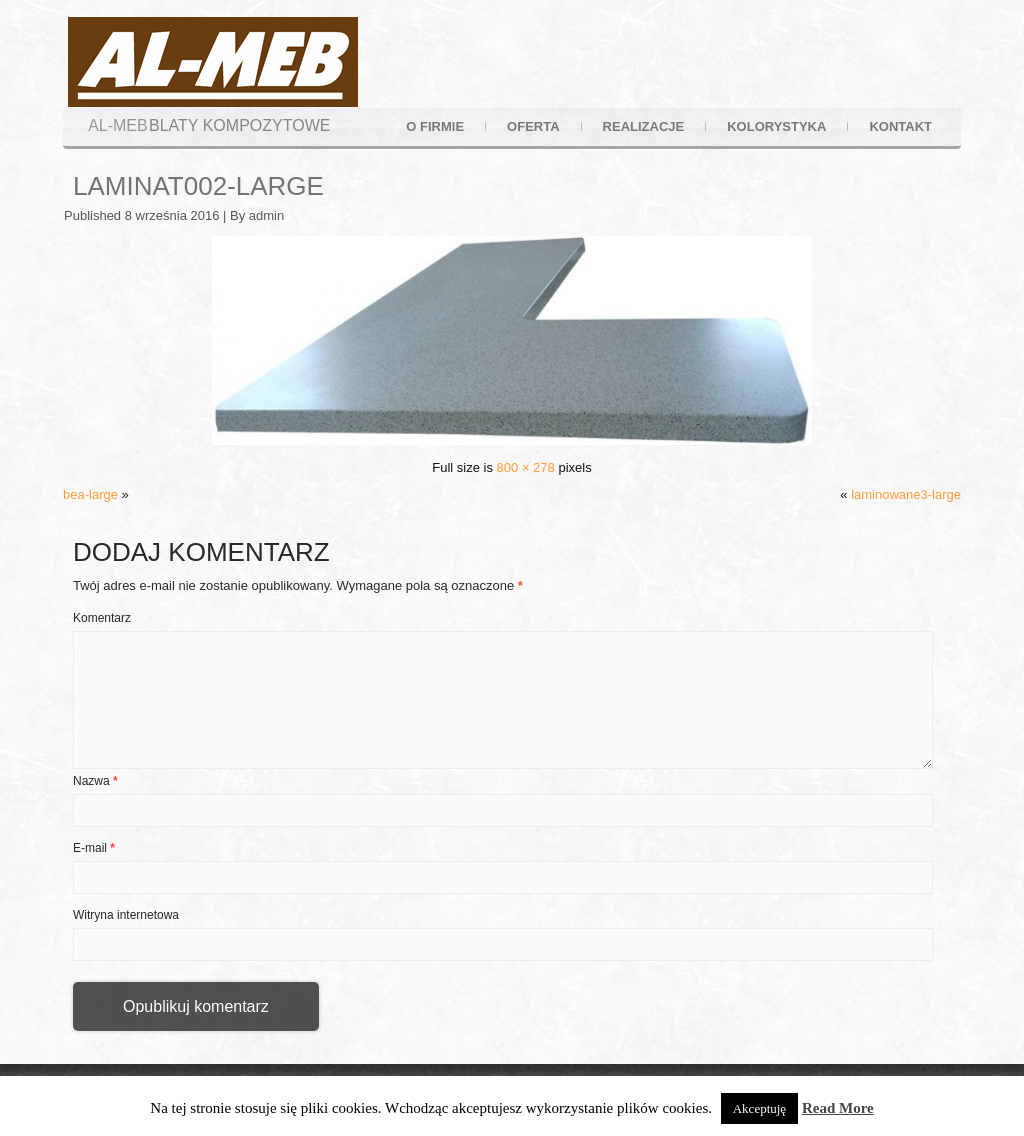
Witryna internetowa (126, 915)
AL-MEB (118, 125)
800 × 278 (526, 467)
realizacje (644, 126)
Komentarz (102, 618)
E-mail (94, 848)
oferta (533, 126)
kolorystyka (776, 126)
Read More (838, 1108)
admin (266, 215)
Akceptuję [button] (759, 1108)
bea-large (90, 494)
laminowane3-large (906, 494)
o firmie (435, 126)
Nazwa (95, 781)
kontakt (900, 126)
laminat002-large (198, 186)
